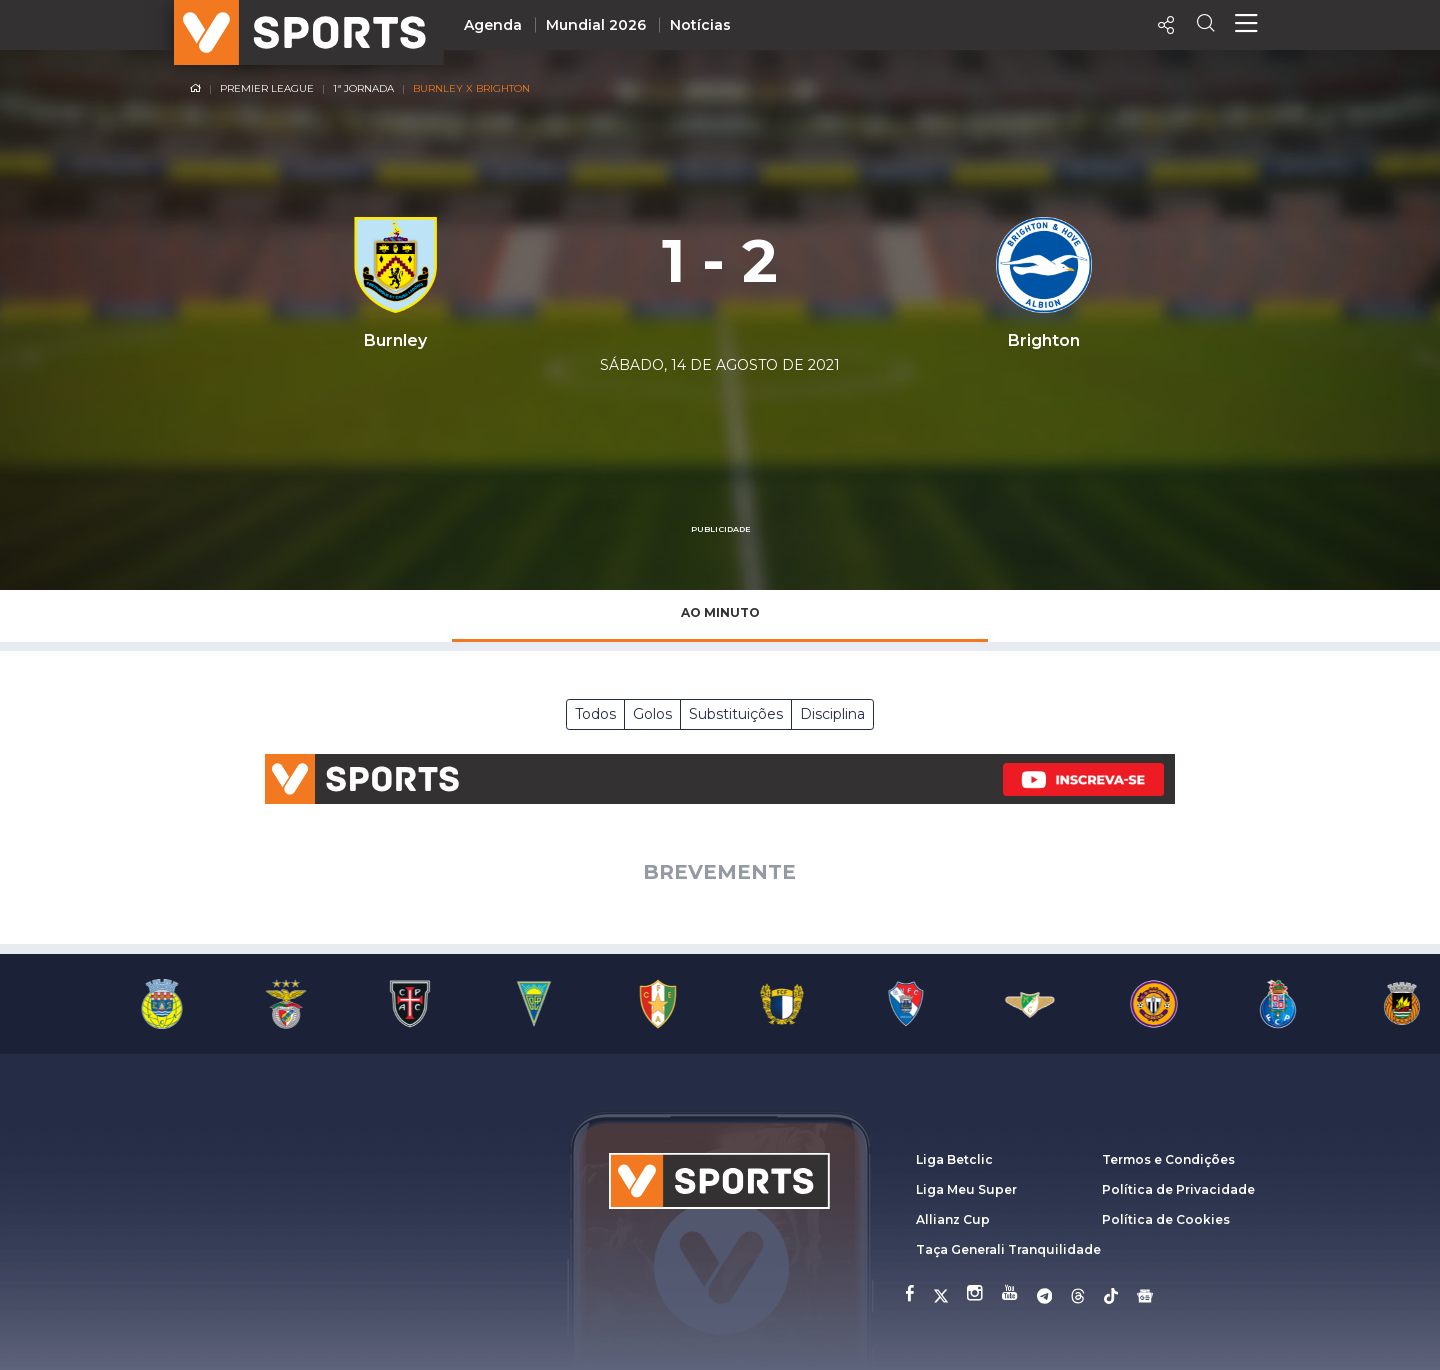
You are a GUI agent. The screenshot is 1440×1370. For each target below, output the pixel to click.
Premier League (267, 88)
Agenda (493, 25)
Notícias (700, 25)
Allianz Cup (953, 1219)
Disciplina (832, 714)
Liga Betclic (954, 1159)
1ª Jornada (363, 88)
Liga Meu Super (966, 1189)
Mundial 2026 (596, 25)
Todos (595, 714)
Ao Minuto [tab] (720, 612)
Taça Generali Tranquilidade (1008, 1249)
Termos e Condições (1168, 1159)
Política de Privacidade (1178, 1189)
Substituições (736, 714)
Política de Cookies (1166, 1219)
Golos (652, 714)
